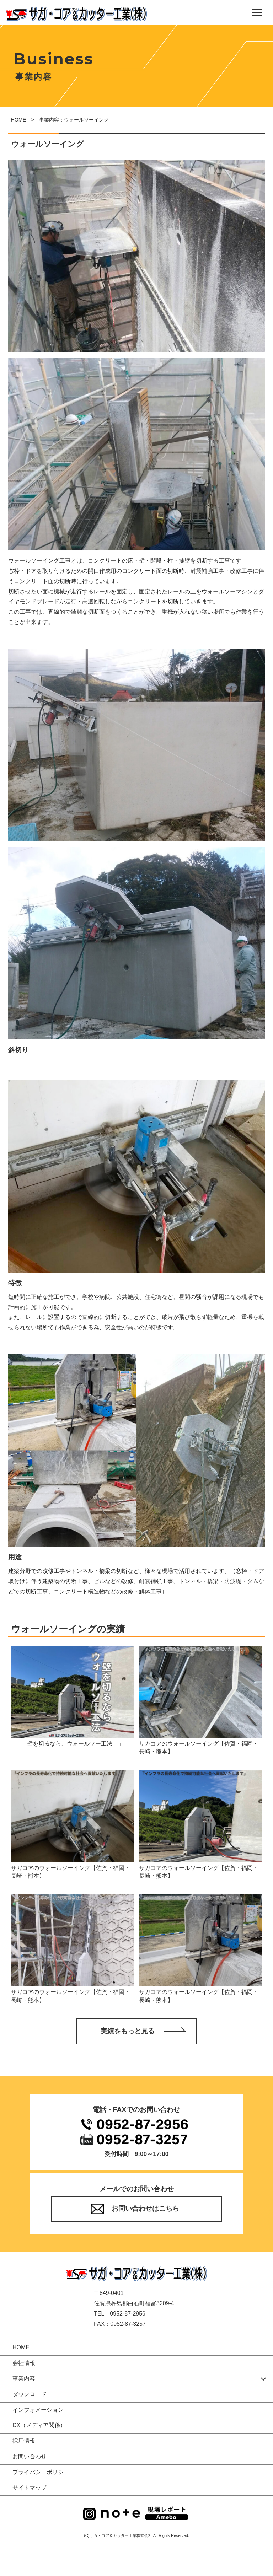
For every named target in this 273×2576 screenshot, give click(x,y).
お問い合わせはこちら (145, 2208)
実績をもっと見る (128, 2031)
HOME (18, 120)
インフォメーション (38, 2410)
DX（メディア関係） (39, 2425)
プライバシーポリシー (40, 2472)
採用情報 (23, 2441)
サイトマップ (29, 2488)
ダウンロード (29, 2394)
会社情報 (23, 2363)
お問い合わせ (29, 2456)
